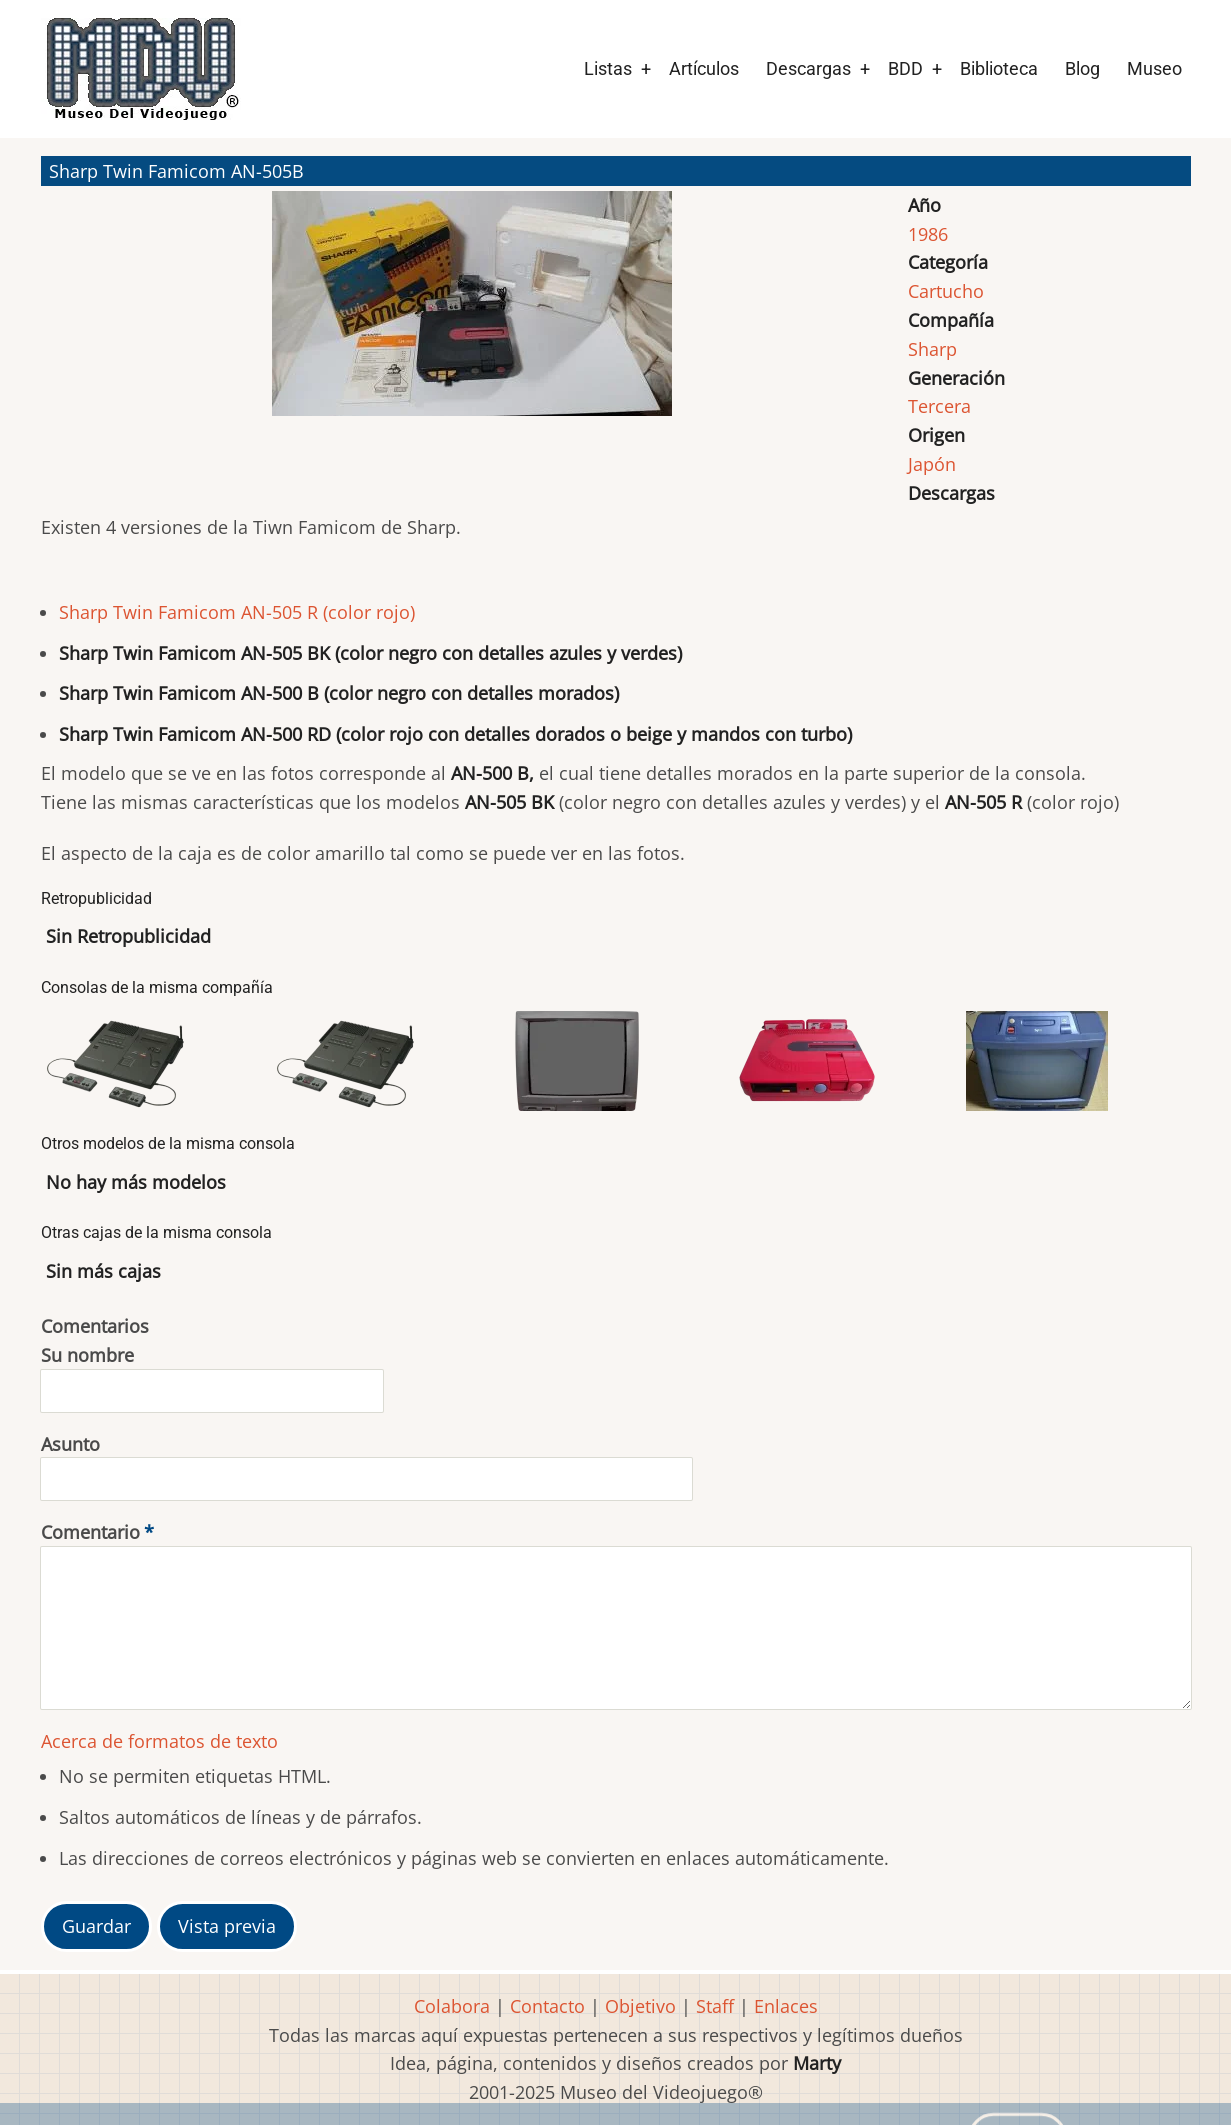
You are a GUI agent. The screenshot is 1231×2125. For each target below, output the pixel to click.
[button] (472, 312)
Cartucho (946, 291)
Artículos (704, 68)
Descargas (808, 68)
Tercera (939, 406)
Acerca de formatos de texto (159, 1741)
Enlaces (786, 2006)
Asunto (70, 1444)
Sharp (932, 349)
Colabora (452, 2006)
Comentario (90, 1532)
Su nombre (87, 1355)
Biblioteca (999, 68)
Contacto (547, 2006)
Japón (932, 464)
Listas (608, 68)
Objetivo (640, 2006)
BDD (905, 68)
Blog (1082, 68)
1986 (928, 234)
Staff (715, 2006)
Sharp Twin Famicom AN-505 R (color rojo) (237, 612)
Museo (1154, 68)
